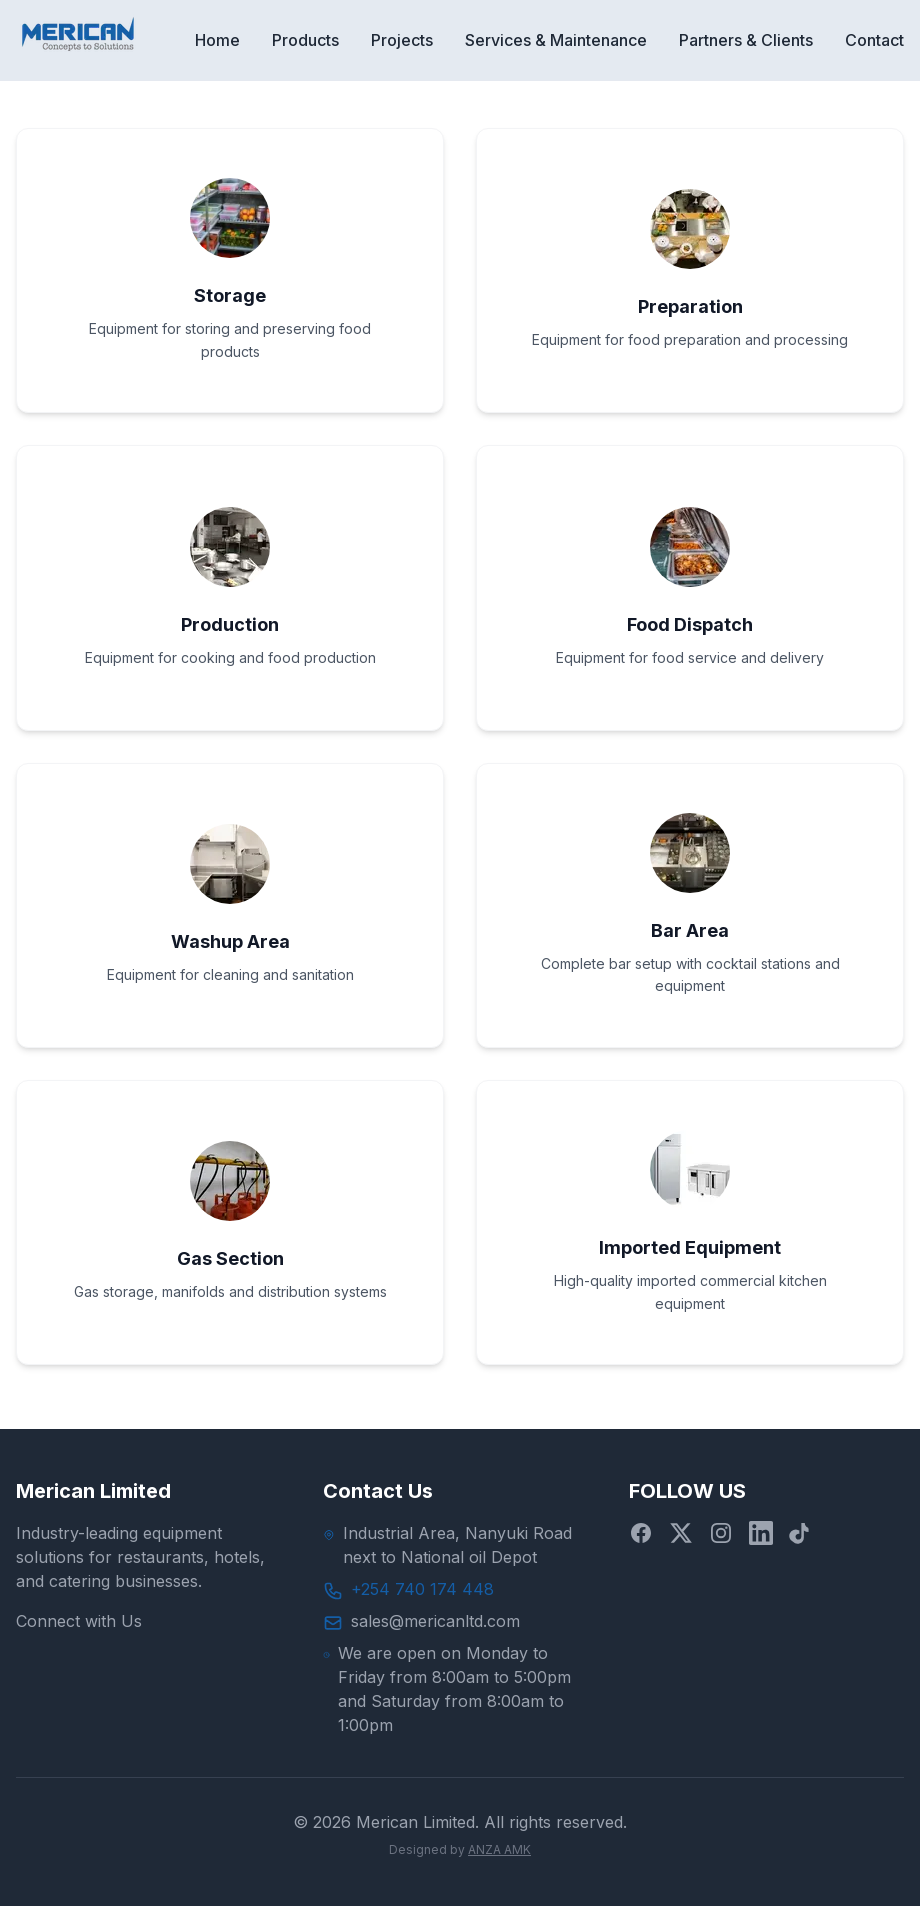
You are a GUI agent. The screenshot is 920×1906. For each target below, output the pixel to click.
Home (217, 40)
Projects (402, 40)
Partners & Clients (746, 40)
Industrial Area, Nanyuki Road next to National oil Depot (457, 1545)
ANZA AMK (499, 1849)
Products (305, 40)
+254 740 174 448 (422, 1589)
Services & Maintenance (556, 40)
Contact (874, 40)
